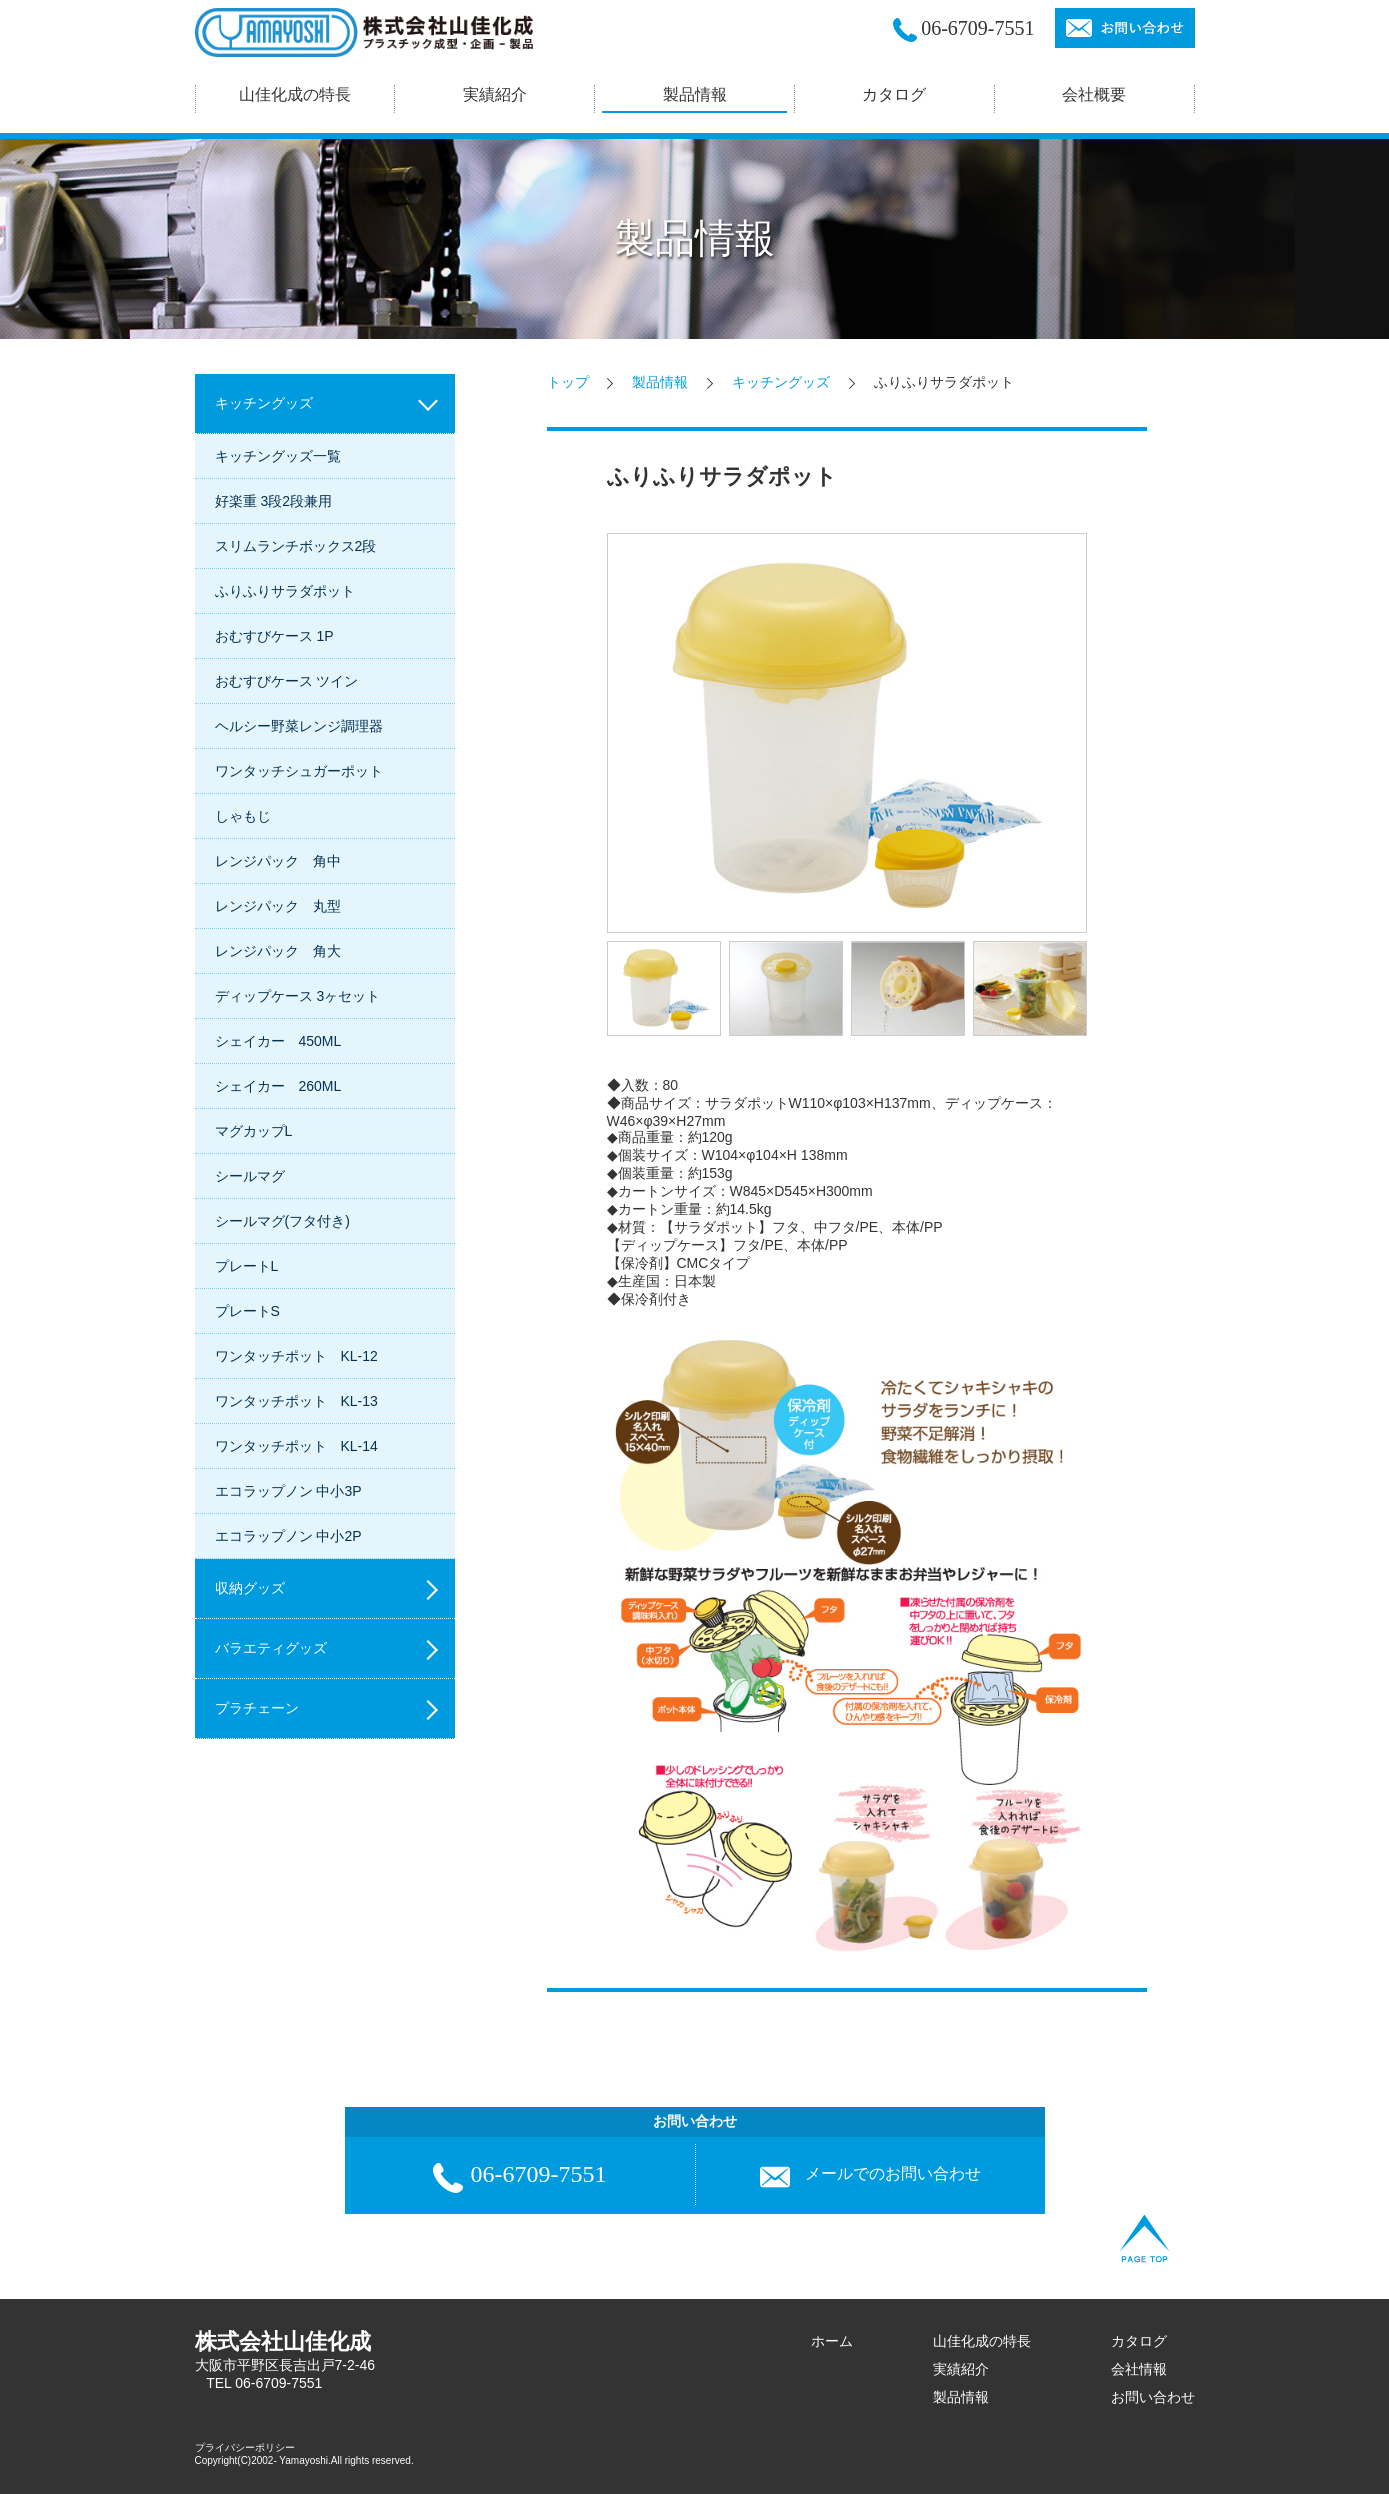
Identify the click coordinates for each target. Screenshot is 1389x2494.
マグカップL (254, 1131)
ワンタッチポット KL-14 (296, 1446)
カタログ (894, 94)
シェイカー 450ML (278, 1041)
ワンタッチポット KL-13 (296, 1401)
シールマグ (250, 1176)
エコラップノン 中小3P (288, 1491)
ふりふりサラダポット (285, 591)
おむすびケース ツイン (287, 681)
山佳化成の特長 (982, 2341)
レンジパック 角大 (278, 951)
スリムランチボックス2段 (296, 546)
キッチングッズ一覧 (278, 456)
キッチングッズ (781, 382)
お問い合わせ (1153, 2397)
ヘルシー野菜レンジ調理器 (299, 726)
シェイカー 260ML (278, 1086)
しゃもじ (243, 816)
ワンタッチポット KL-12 (296, 1356)
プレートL (247, 1266)
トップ (568, 382)
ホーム (832, 2341)
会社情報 (1139, 2369)
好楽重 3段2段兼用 (273, 501)
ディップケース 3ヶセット (298, 996)
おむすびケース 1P (274, 636)
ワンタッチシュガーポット (299, 771)
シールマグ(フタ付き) (282, 1221)
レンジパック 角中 (278, 861)
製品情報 (660, 382)
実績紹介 (961, 2369)
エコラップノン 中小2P (288, 1536)
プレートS (247, 1311)
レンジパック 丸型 (278, 906)
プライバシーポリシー (245, 2447)
